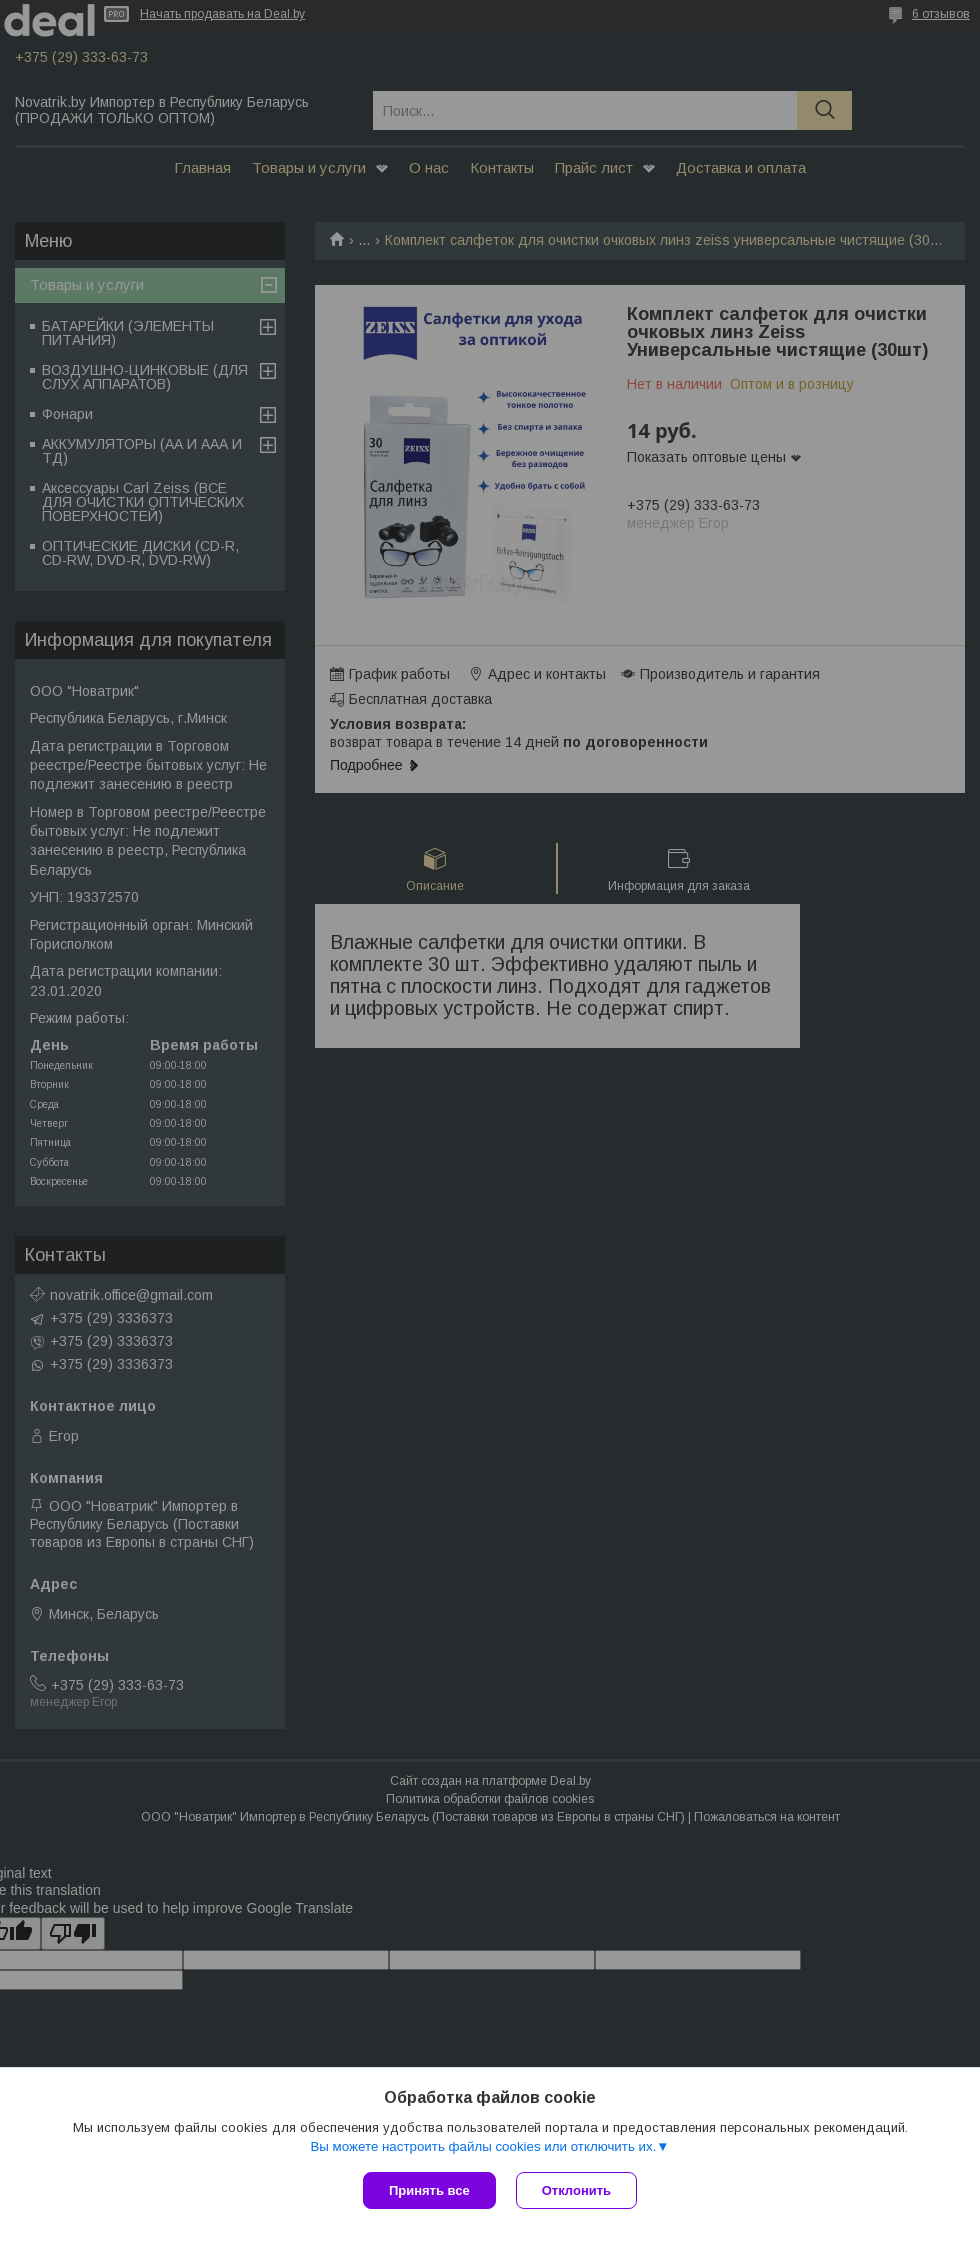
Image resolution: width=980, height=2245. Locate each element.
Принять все (429, 2190)
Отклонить (576, 2190)
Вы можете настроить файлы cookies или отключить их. (483, 2146)
